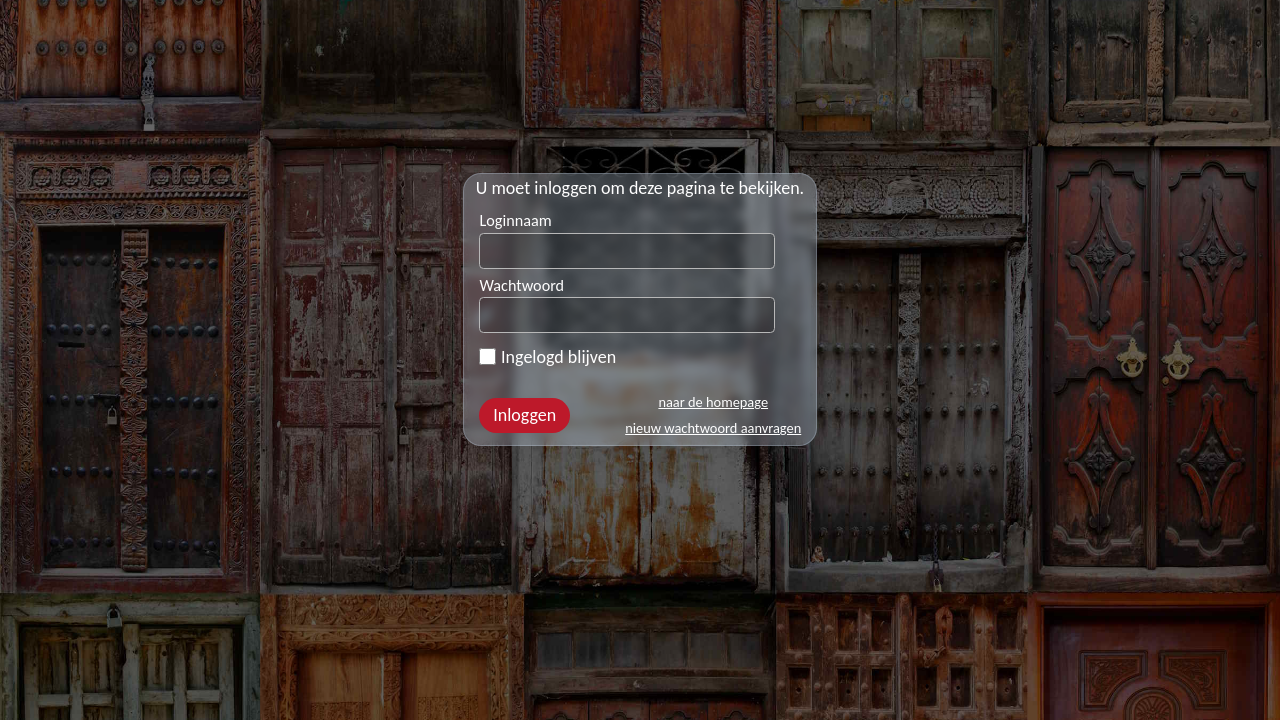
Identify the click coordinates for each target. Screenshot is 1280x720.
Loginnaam (515, 220)
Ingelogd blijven (547, 357)
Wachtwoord (521, 285)
